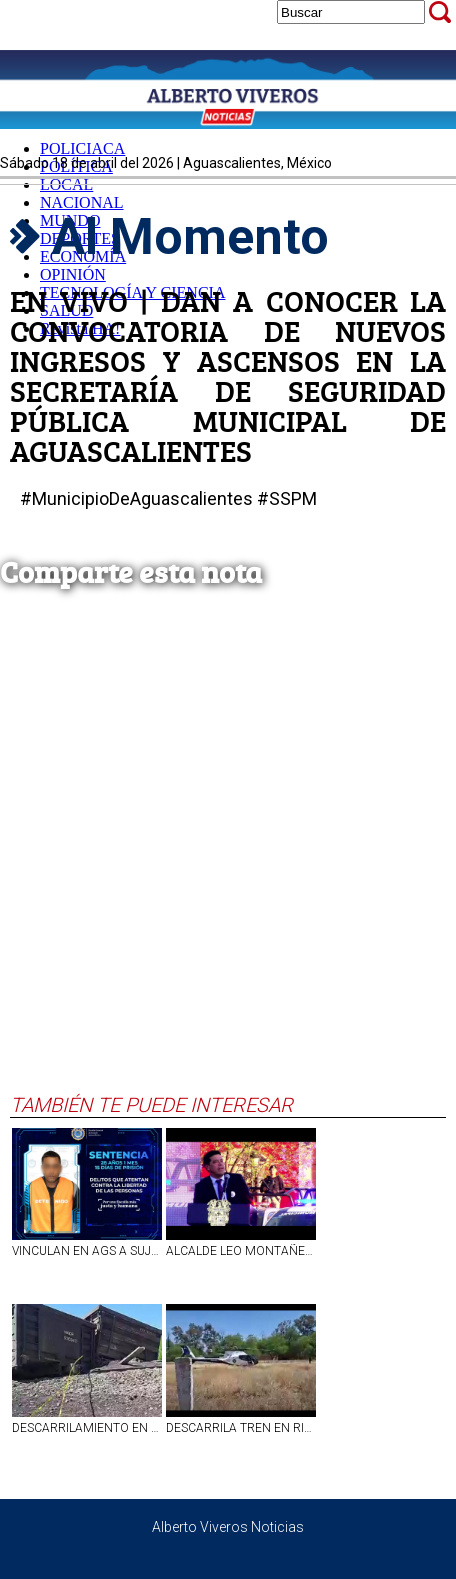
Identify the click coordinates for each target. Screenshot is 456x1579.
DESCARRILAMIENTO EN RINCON (87, 1428)
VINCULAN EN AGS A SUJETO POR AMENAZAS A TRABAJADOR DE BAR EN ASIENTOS (87, 1251)
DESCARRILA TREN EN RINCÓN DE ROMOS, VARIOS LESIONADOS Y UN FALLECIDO (241, 1428)
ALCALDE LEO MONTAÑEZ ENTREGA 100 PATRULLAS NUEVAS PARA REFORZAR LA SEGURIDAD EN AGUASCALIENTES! (241, 1251)
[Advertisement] (223, 860)
